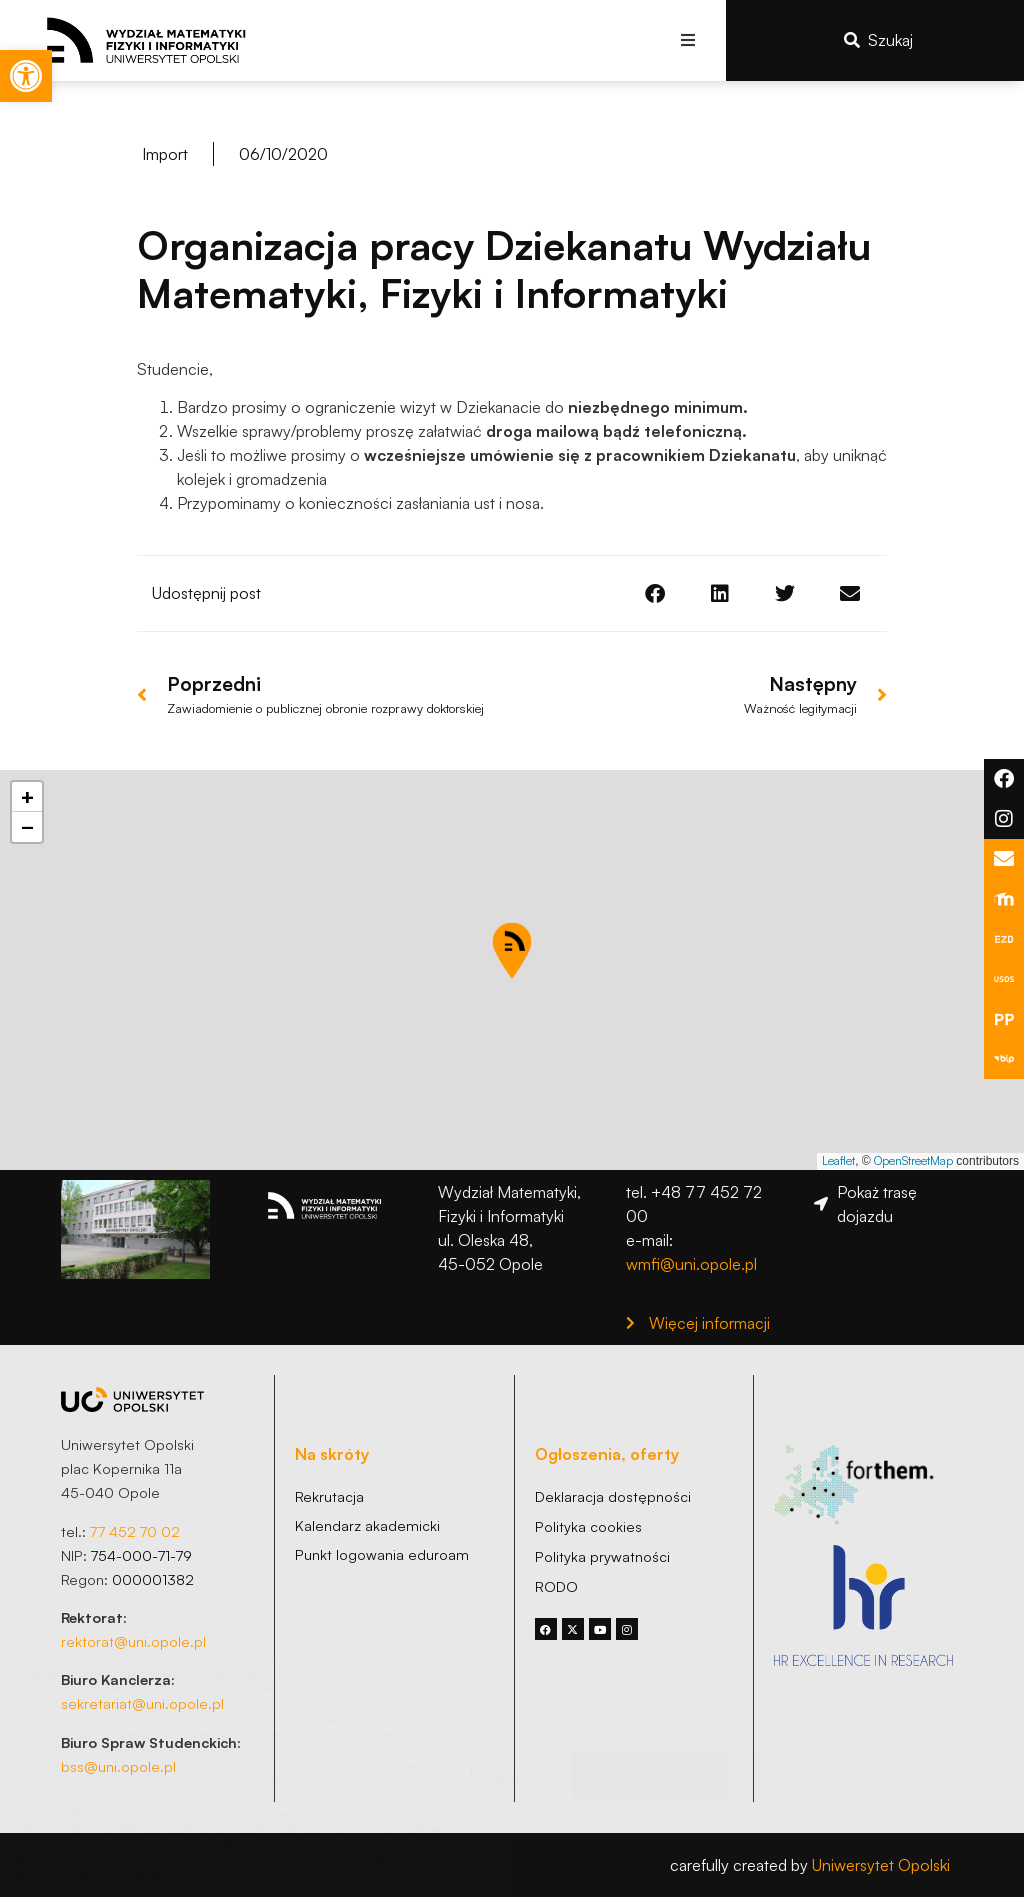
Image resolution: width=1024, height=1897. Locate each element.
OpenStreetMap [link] (913, 1160)
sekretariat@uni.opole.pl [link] (142, 1703)
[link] (26, 76)
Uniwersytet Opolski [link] (881, 1865)
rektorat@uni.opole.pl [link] (133, 1641)
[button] (688, 40)
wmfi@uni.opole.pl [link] (691, 1264)
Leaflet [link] (838, 1160)
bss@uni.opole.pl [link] (118, 1766)
